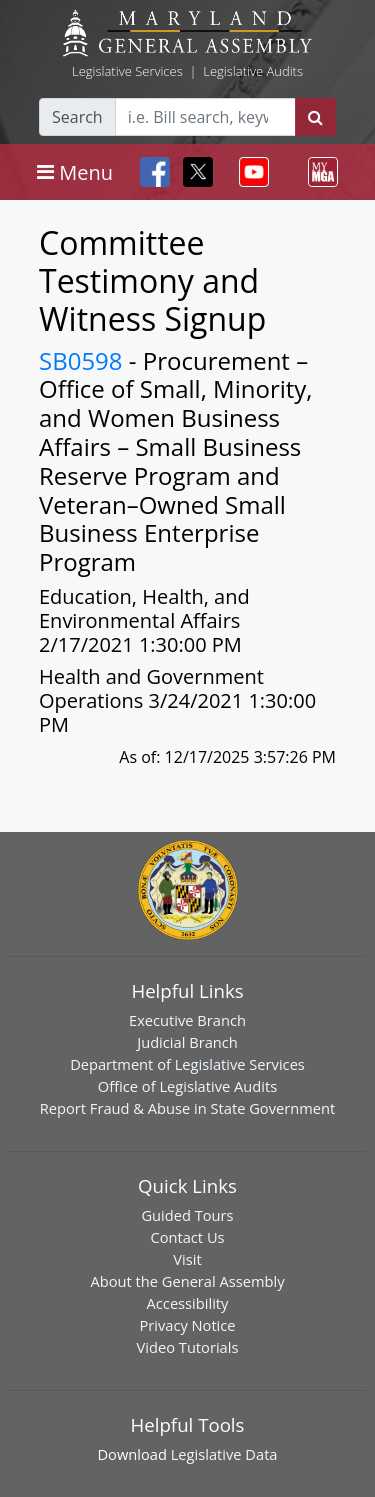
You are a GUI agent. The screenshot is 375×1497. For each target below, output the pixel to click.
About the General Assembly (187, 1281)
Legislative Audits (253, 71)
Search (77, 117)
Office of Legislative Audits (187, 1086)
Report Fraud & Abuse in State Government (187, 1108)
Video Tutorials (188, 1347)
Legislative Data (224, 1454)
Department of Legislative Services (187, 1064)
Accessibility (188, 1303)
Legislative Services (127, 71)
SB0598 (81, 360)
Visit (187, 1259)
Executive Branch (187, 1020)
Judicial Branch (187, 1042)
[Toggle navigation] (75, 172)
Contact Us (187, 1237)
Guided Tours (187, 1215)
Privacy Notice (187, 1325)
